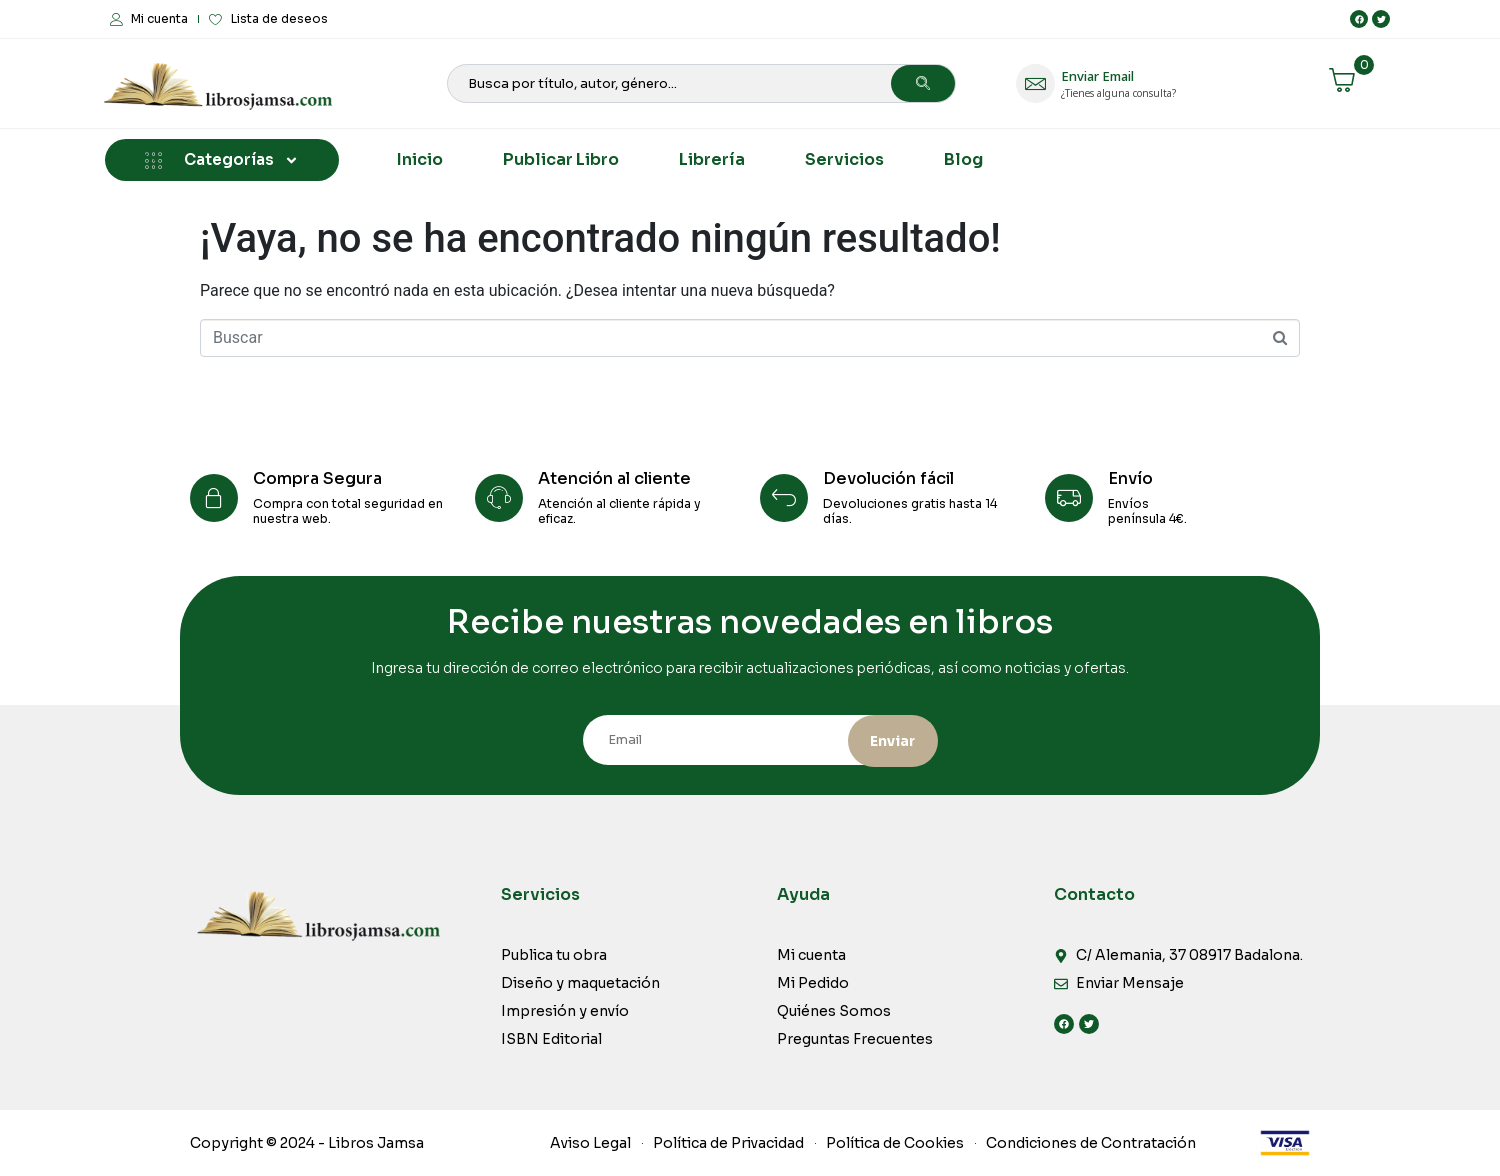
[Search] (923, 83)
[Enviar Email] (1035, 83)
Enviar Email (1097, 76)
